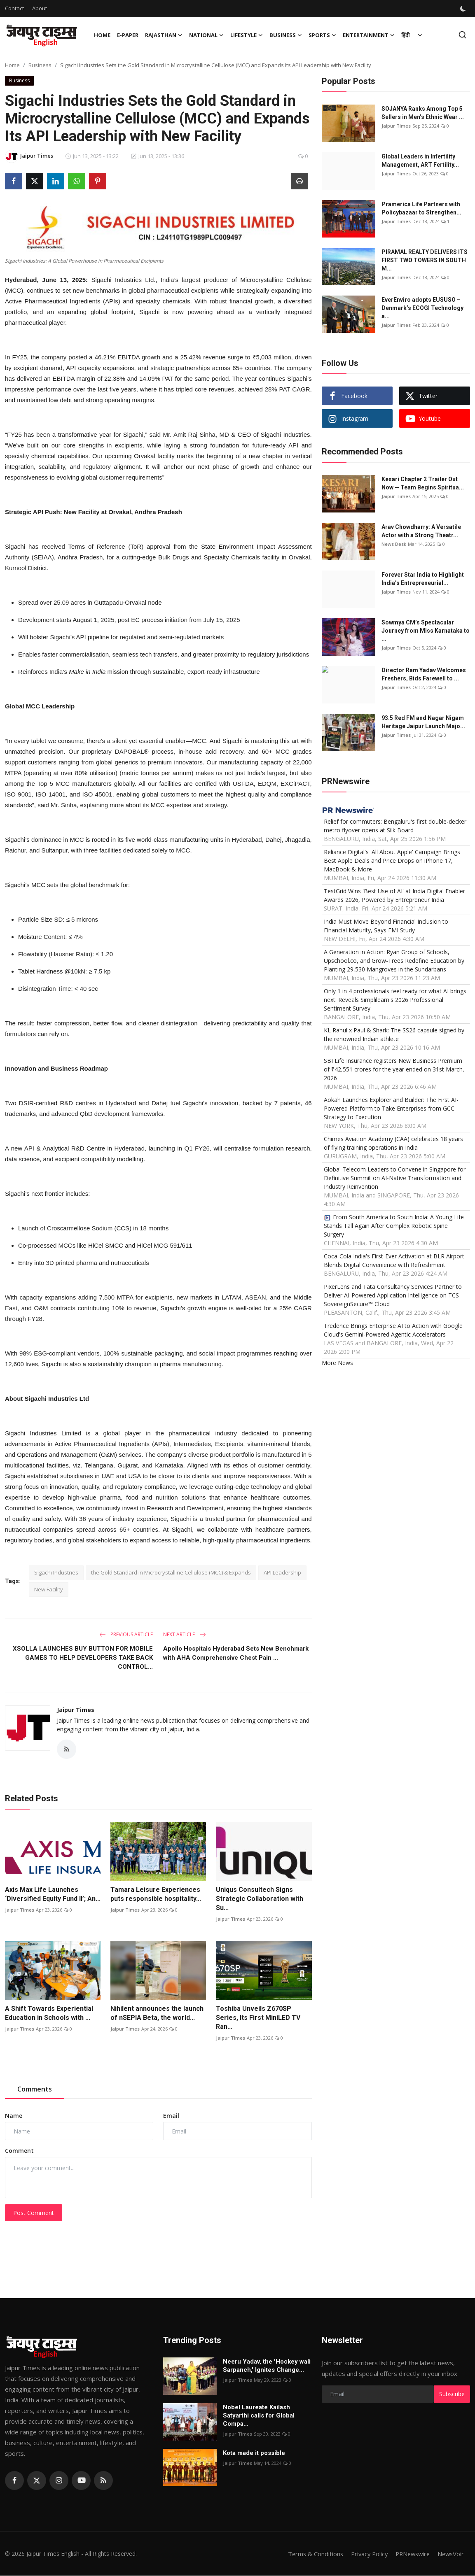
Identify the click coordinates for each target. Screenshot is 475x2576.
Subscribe (452, 2394)
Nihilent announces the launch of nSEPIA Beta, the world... (157, 2013)
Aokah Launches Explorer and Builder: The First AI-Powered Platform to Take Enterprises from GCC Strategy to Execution (391, 1108)
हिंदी (405, 35)
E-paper (127, 35)
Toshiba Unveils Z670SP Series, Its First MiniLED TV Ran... (258, 2018)
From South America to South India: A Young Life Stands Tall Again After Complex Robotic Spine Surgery (394, 1225)
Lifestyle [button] (246, 35)
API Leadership (282, 1572)
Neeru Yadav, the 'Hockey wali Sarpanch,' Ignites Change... (267, 2366)
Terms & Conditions (309, 2554)
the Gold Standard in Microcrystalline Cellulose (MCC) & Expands (171, 1572)
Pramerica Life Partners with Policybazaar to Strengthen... (421, 208)
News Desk (393, 544)
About (39, 8)
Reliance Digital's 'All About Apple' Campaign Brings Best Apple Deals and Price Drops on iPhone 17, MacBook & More (392, 860)
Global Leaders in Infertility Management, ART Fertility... (420, 160)
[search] (462, 34)
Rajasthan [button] (164, 35)
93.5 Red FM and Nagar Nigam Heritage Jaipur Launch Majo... (423, 722)
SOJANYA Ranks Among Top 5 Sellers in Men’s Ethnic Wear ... (422, 112)
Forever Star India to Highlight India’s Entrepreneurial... (422, 578)
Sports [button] (322, 35)
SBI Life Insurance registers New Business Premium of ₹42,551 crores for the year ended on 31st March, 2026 (394, 1069)
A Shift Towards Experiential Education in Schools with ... (49, 2013)
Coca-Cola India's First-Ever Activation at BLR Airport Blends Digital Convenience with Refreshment (394, 1260)
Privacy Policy (364, 2554)
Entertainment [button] (369, 35)
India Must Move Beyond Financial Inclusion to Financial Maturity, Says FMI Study (386, 926)
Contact (14, 8)
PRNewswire (409, 2554)
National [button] (206, 35)
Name (13, 2116)
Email (171, 2116)
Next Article (184, 1634)
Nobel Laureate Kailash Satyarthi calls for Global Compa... (259, 2416)
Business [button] (285, 35)
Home (102, 35)
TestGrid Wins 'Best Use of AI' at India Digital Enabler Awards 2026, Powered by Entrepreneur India (394, 895)
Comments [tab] (34, 2089)
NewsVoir (450, 2554)
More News (337, 1363)
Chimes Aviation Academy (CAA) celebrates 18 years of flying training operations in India (393, 1143)
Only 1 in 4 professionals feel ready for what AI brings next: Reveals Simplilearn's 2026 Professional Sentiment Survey (395, 999)
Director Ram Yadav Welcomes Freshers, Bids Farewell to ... (423, 674)
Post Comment (33, 2213)
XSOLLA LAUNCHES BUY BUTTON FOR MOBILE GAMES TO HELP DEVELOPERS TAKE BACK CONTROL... (83, 1657)
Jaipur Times (75, 1710)
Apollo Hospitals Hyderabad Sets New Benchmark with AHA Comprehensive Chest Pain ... (236, 1653)
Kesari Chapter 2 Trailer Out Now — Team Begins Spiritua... (422, 483)
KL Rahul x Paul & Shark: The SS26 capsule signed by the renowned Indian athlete (394, 1034)
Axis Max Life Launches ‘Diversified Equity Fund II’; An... (53, 1894)
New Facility (48, 1589)
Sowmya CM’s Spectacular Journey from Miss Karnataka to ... (425, 630)
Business (39, 65)
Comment (19, 2151)
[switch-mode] (464, 9)
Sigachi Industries (56, 1572)
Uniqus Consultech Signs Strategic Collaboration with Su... (259, 1899)
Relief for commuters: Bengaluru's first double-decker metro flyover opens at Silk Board (395, 826)
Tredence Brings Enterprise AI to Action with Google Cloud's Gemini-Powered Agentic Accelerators (393, 1330)
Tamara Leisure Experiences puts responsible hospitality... (155, 1894)
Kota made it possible (255, 2453)
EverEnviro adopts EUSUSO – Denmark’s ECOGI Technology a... (422, 307)
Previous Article (126, 1634)
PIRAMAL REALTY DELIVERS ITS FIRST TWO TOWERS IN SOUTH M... (424, 260)
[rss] (103, 2480)
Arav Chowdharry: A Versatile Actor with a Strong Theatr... (421, 531)
